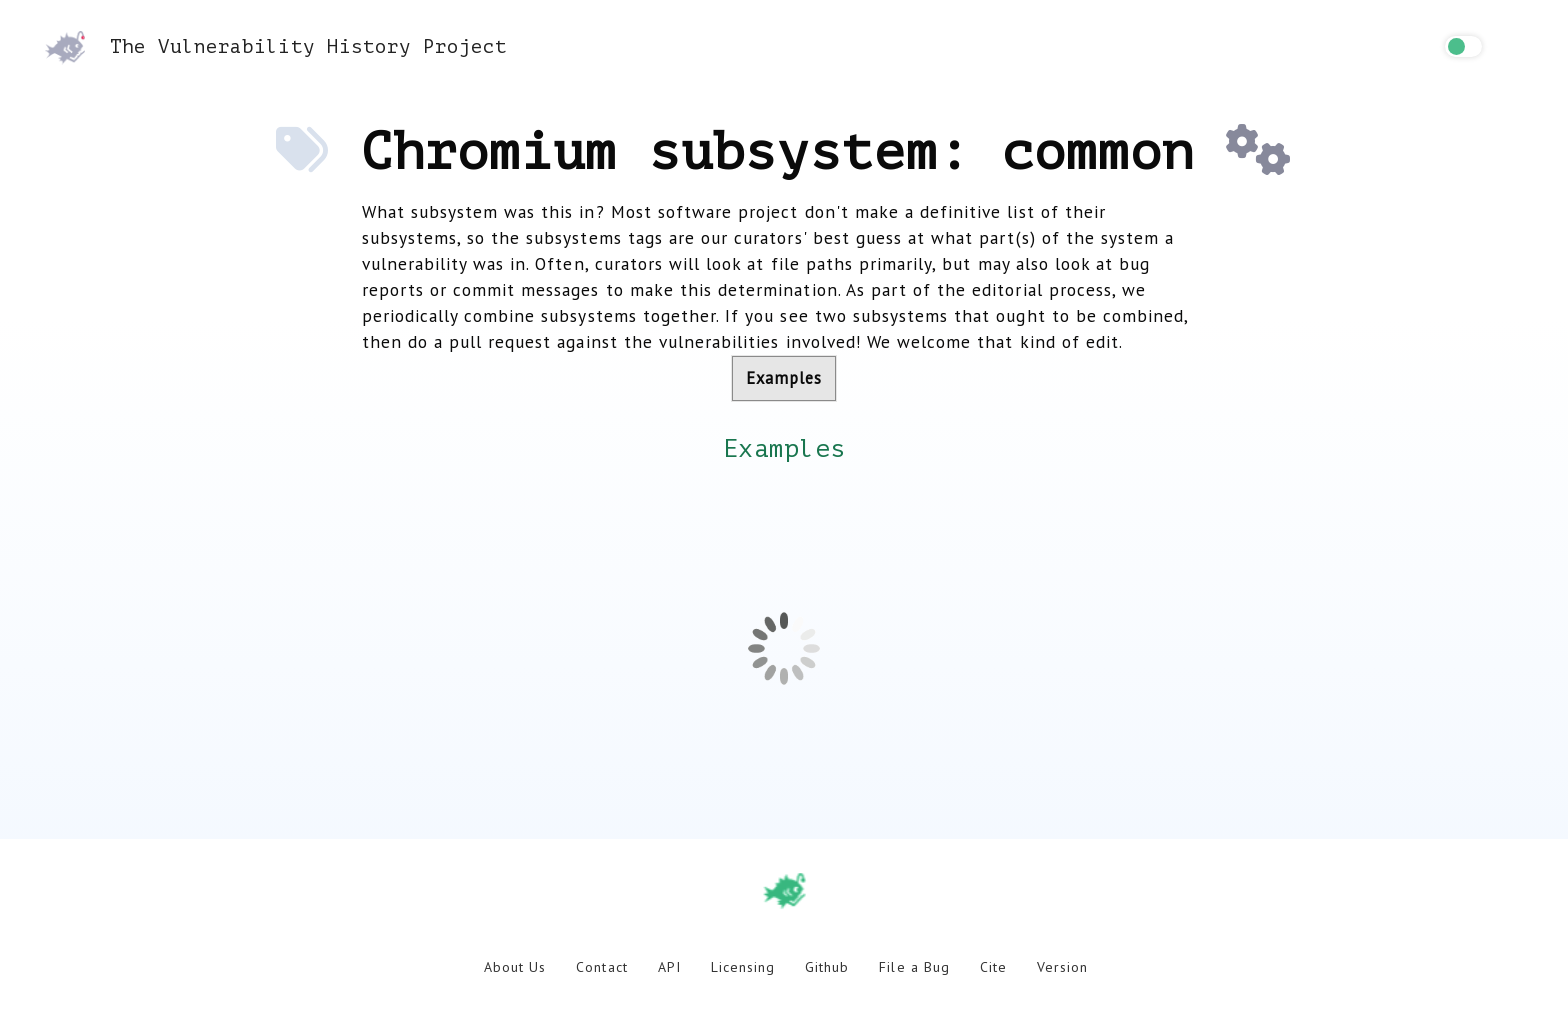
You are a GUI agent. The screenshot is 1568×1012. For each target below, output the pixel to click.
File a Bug (914, 967)
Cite (993, 967)
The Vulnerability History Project (276, 46)
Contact (601, 967)
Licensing (743, 967)
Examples (784, 378)
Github (827, 967)
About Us (515, 967)
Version (1062, 967)
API (669, 967)
